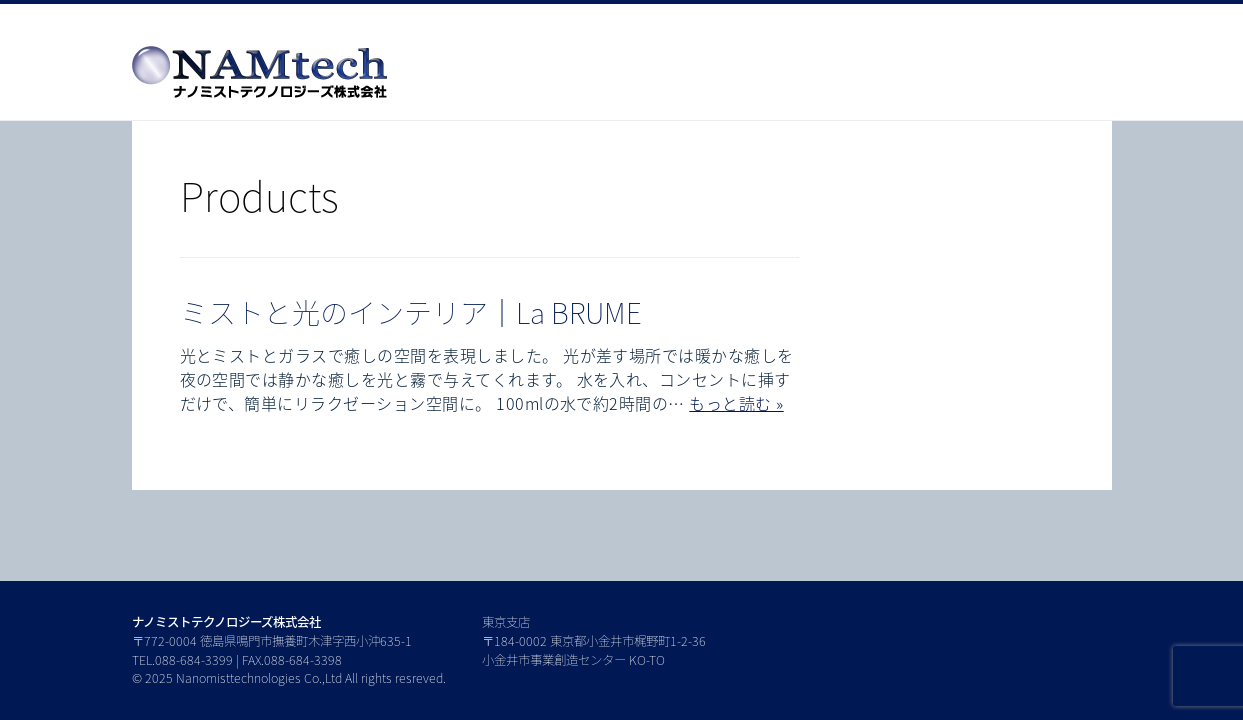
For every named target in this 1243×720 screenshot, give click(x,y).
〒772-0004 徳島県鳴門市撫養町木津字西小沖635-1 (272, 641)
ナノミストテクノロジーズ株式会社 (226, 622)
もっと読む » (736, 403)
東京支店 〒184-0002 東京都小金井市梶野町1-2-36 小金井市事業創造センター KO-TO (594, 640)
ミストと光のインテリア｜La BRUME (411, 312)
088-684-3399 (194, 660)
